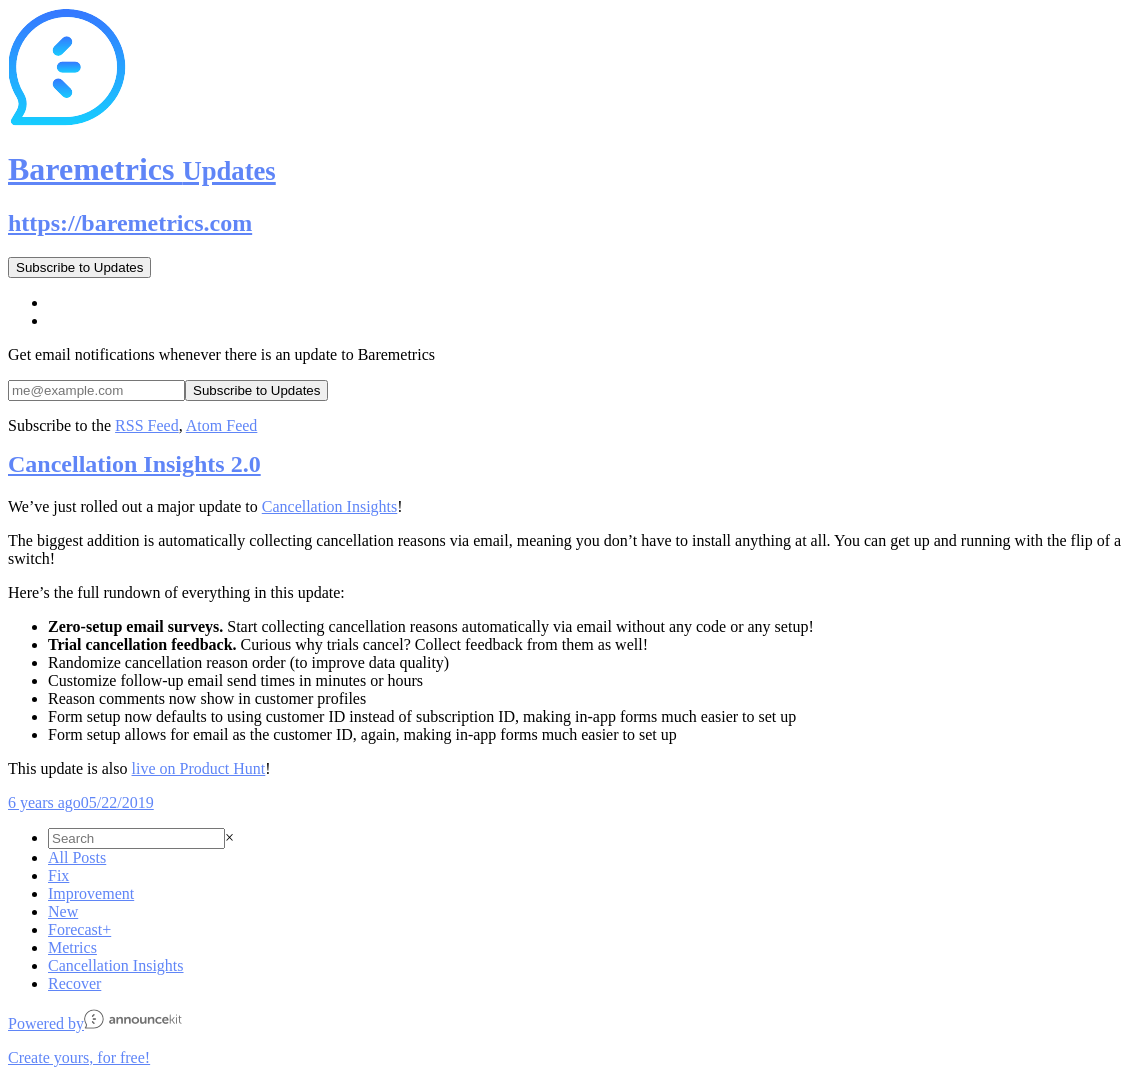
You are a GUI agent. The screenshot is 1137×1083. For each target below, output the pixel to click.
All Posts (77, 857)
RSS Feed (147, 425)
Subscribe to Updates (79, 267)
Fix (58, 875)
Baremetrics (142, 169)
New (63, 911)
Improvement (91, 893)
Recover (74, 983)
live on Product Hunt (199, 768)
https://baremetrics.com (130, 223)
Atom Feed (222, 425)
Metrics (72, 947)
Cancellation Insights (330, 506)
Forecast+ (79, 929)
